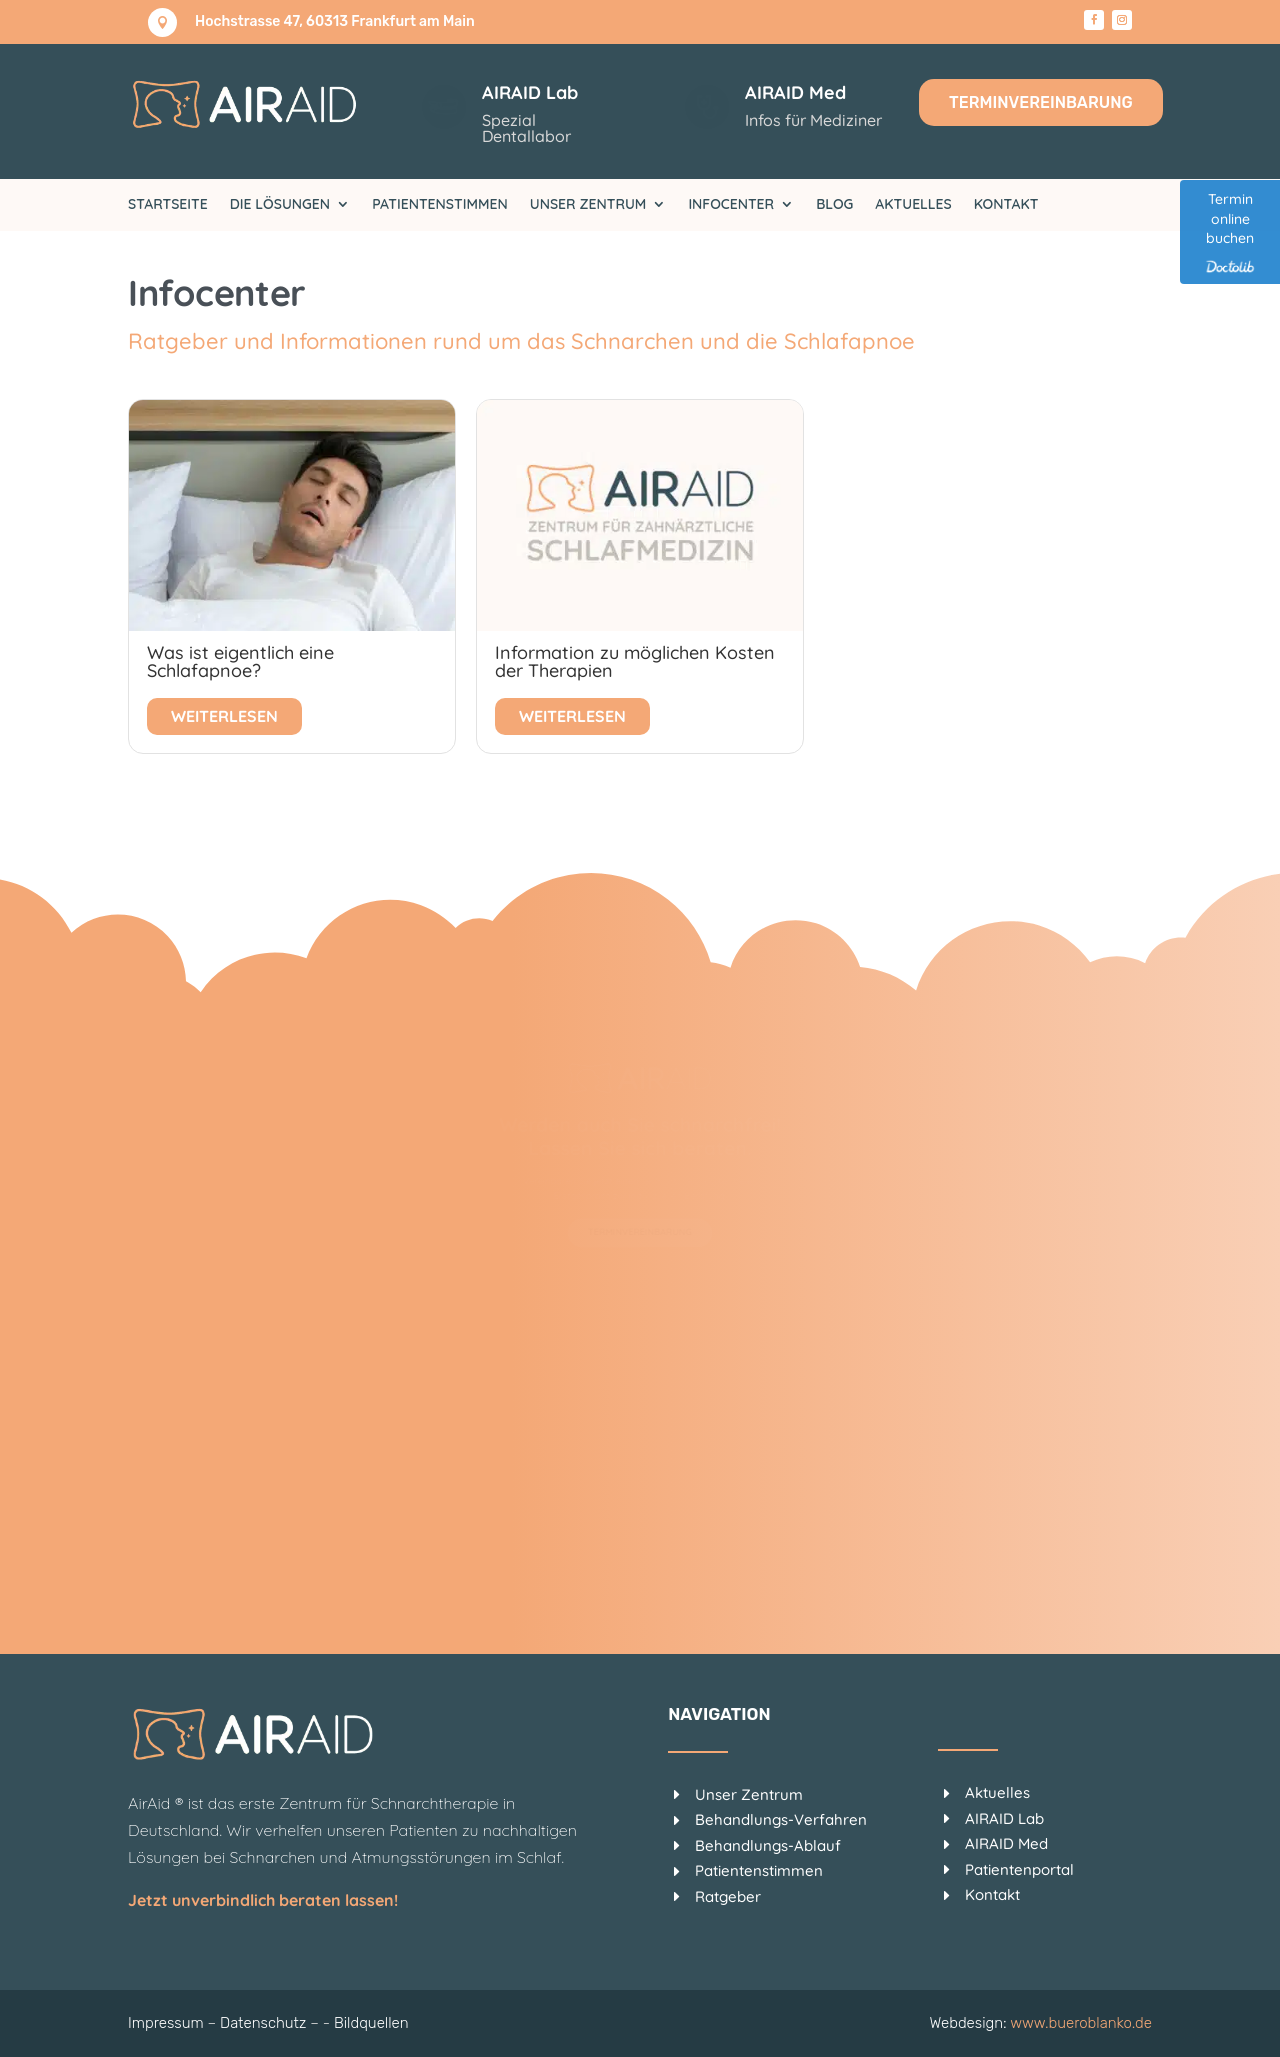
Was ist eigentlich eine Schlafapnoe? (240, 661)
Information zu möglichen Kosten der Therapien (635, 661)
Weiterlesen (224, 716)
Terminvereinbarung (1041, 102)
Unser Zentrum (588, 205)
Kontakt (1006, 205)
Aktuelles (913, 205)
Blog (834, 205)
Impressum (166, 2023)
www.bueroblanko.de (1081, 2023)
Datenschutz (263, 2023)
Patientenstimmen (440, 205)
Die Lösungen (280, 205)
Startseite (168, 205)
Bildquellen (371, 2023)
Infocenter (731, 205)
